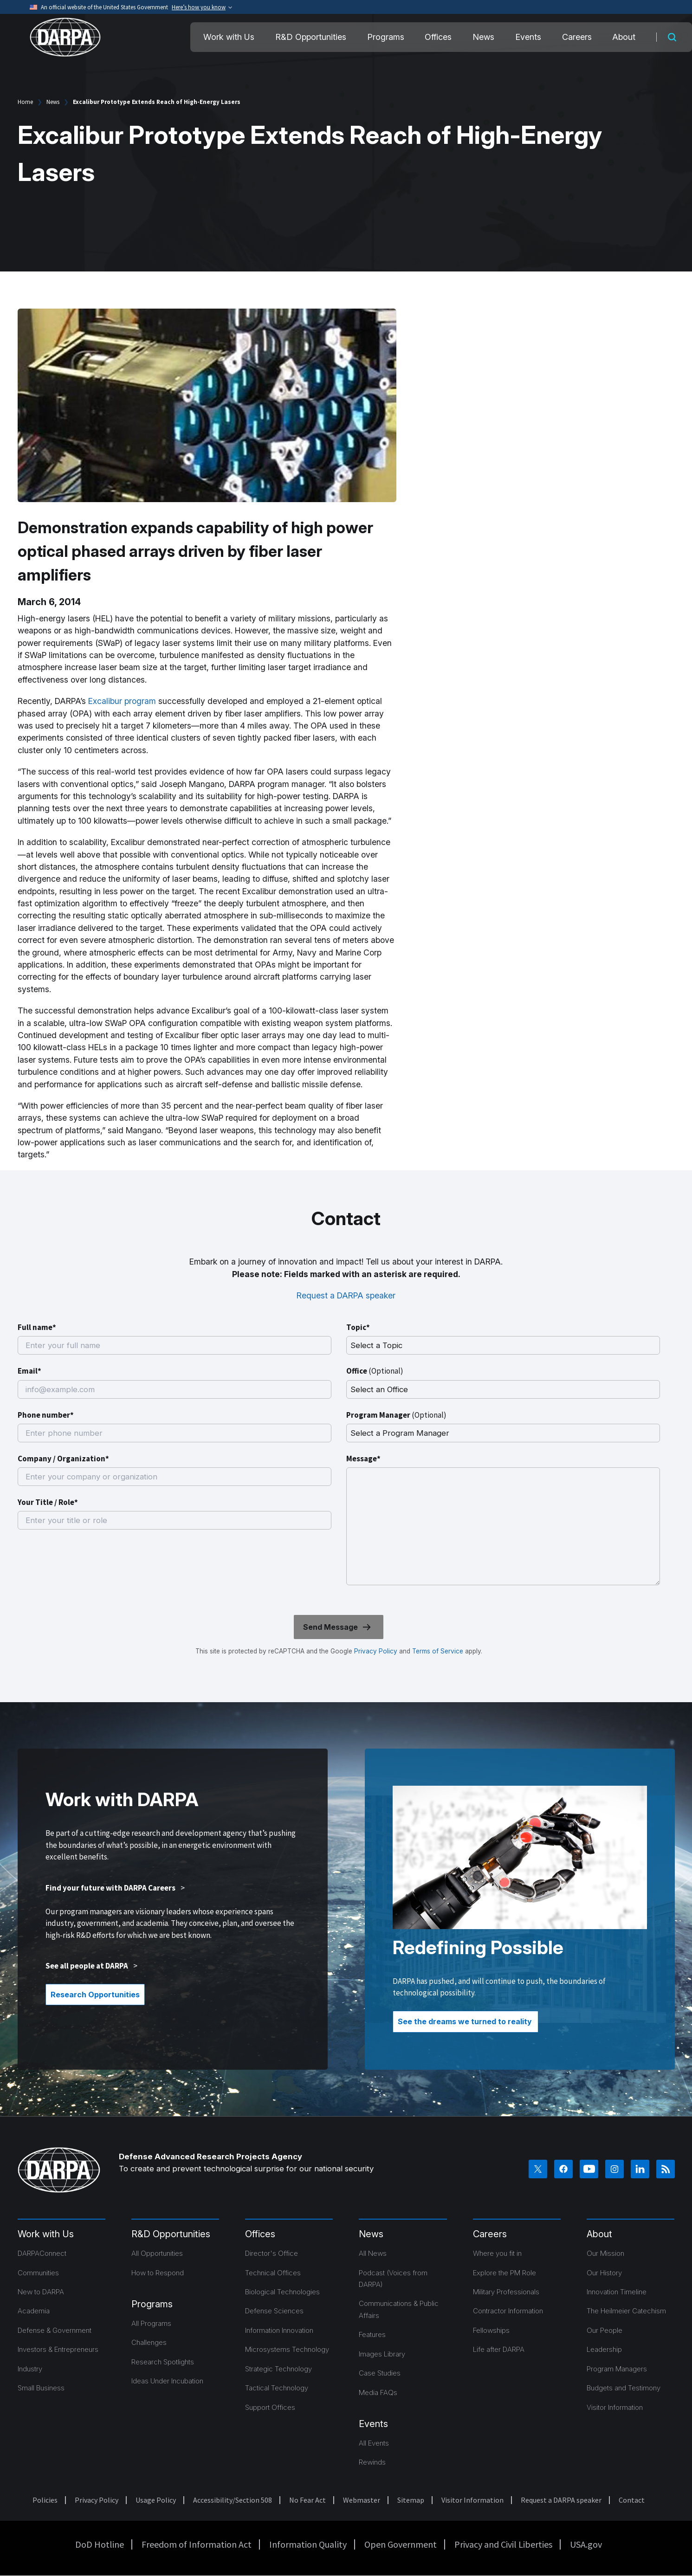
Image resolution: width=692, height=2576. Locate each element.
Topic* (358, 1327)
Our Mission (605, 2253)
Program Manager (396, 1415)
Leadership (604, 2349)
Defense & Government (54, 2330)
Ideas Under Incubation (167, 2380)
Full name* (37, 1327)
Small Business (41, 2387)
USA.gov (586, 2544)
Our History (604, 2272)
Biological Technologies (282, 2291)
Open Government (400, 2544)
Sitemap (410, 2500)
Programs (385, 37)
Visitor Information (615, 2407)
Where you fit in (497, 2253)
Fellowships (491, 2330)
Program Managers (617, 2368)
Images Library (382, 2354)
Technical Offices (273, 2272)
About (623, 37)
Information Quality (308, 2544)
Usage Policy (156, 2500)
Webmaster (361, 2500)
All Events (374, 2443)
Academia (34, 2310)
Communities (38, 2272)
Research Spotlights (162, 2361)
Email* (29, 1371)
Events (528, 37)
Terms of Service (436, 1651)
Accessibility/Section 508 (232, 2500)
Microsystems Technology (287, 2349)
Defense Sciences (274, 2310)
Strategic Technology (278, 2368)
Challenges (149, 2342)
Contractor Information (508, 2310)
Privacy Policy (375, 1651)
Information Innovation (279, 2330)
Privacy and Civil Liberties (503, 2544)
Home (25, 102)
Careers (577, 37)
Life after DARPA (498, 2349)
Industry (30, 2368)
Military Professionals (506, 2291)
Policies (45, 2500)
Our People (604, 2330)
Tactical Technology (276, 2387)
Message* (363, 1458)
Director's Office (271, 2253)
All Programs (151, 2323)
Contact (632, 2500)
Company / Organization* (63, 1458)
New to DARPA (41, 2291)
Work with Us (228, 37)
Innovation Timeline (617, 2291)
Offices (438, 37)
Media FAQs (378, 2392)
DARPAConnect (42, 2253)
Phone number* (46, 1415)
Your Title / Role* (48, 1502)
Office (374, 1371)
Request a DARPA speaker (346, 1295)
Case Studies (380, 2373)
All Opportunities (157, 2253)
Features (372, 2334)
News (483, 37)
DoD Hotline (99, 2544)
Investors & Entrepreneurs (58, 2349)
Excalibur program (122, 701)
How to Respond (157, 2272)
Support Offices (270, 2407)
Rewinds (372, 2462)
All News (373, 2253)
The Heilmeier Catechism (626, 2310)
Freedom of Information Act (197, 2544)
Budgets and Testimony (623, 2387)
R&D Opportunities (310, 37)
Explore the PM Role (504, 2272)
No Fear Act (307, 2500)
